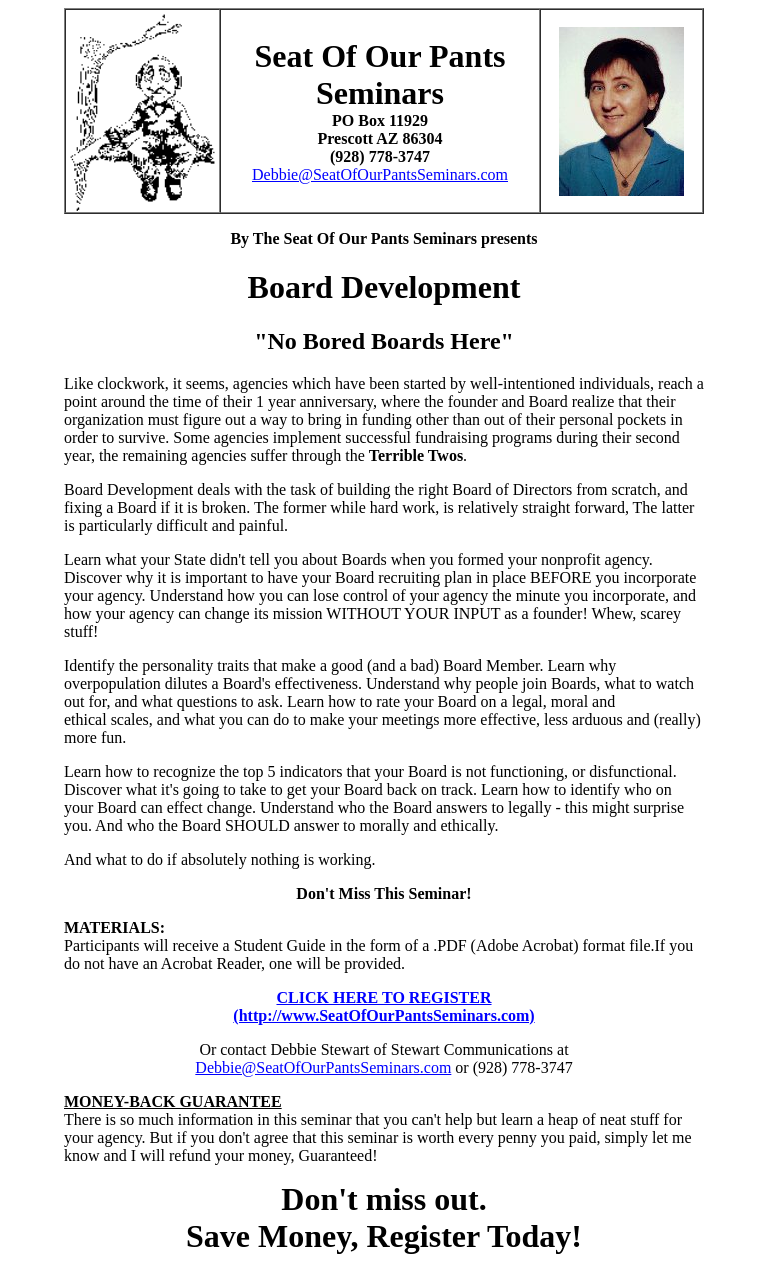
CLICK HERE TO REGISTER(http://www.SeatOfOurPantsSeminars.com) (383, 1006)
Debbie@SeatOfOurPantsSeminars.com (380, 174)
